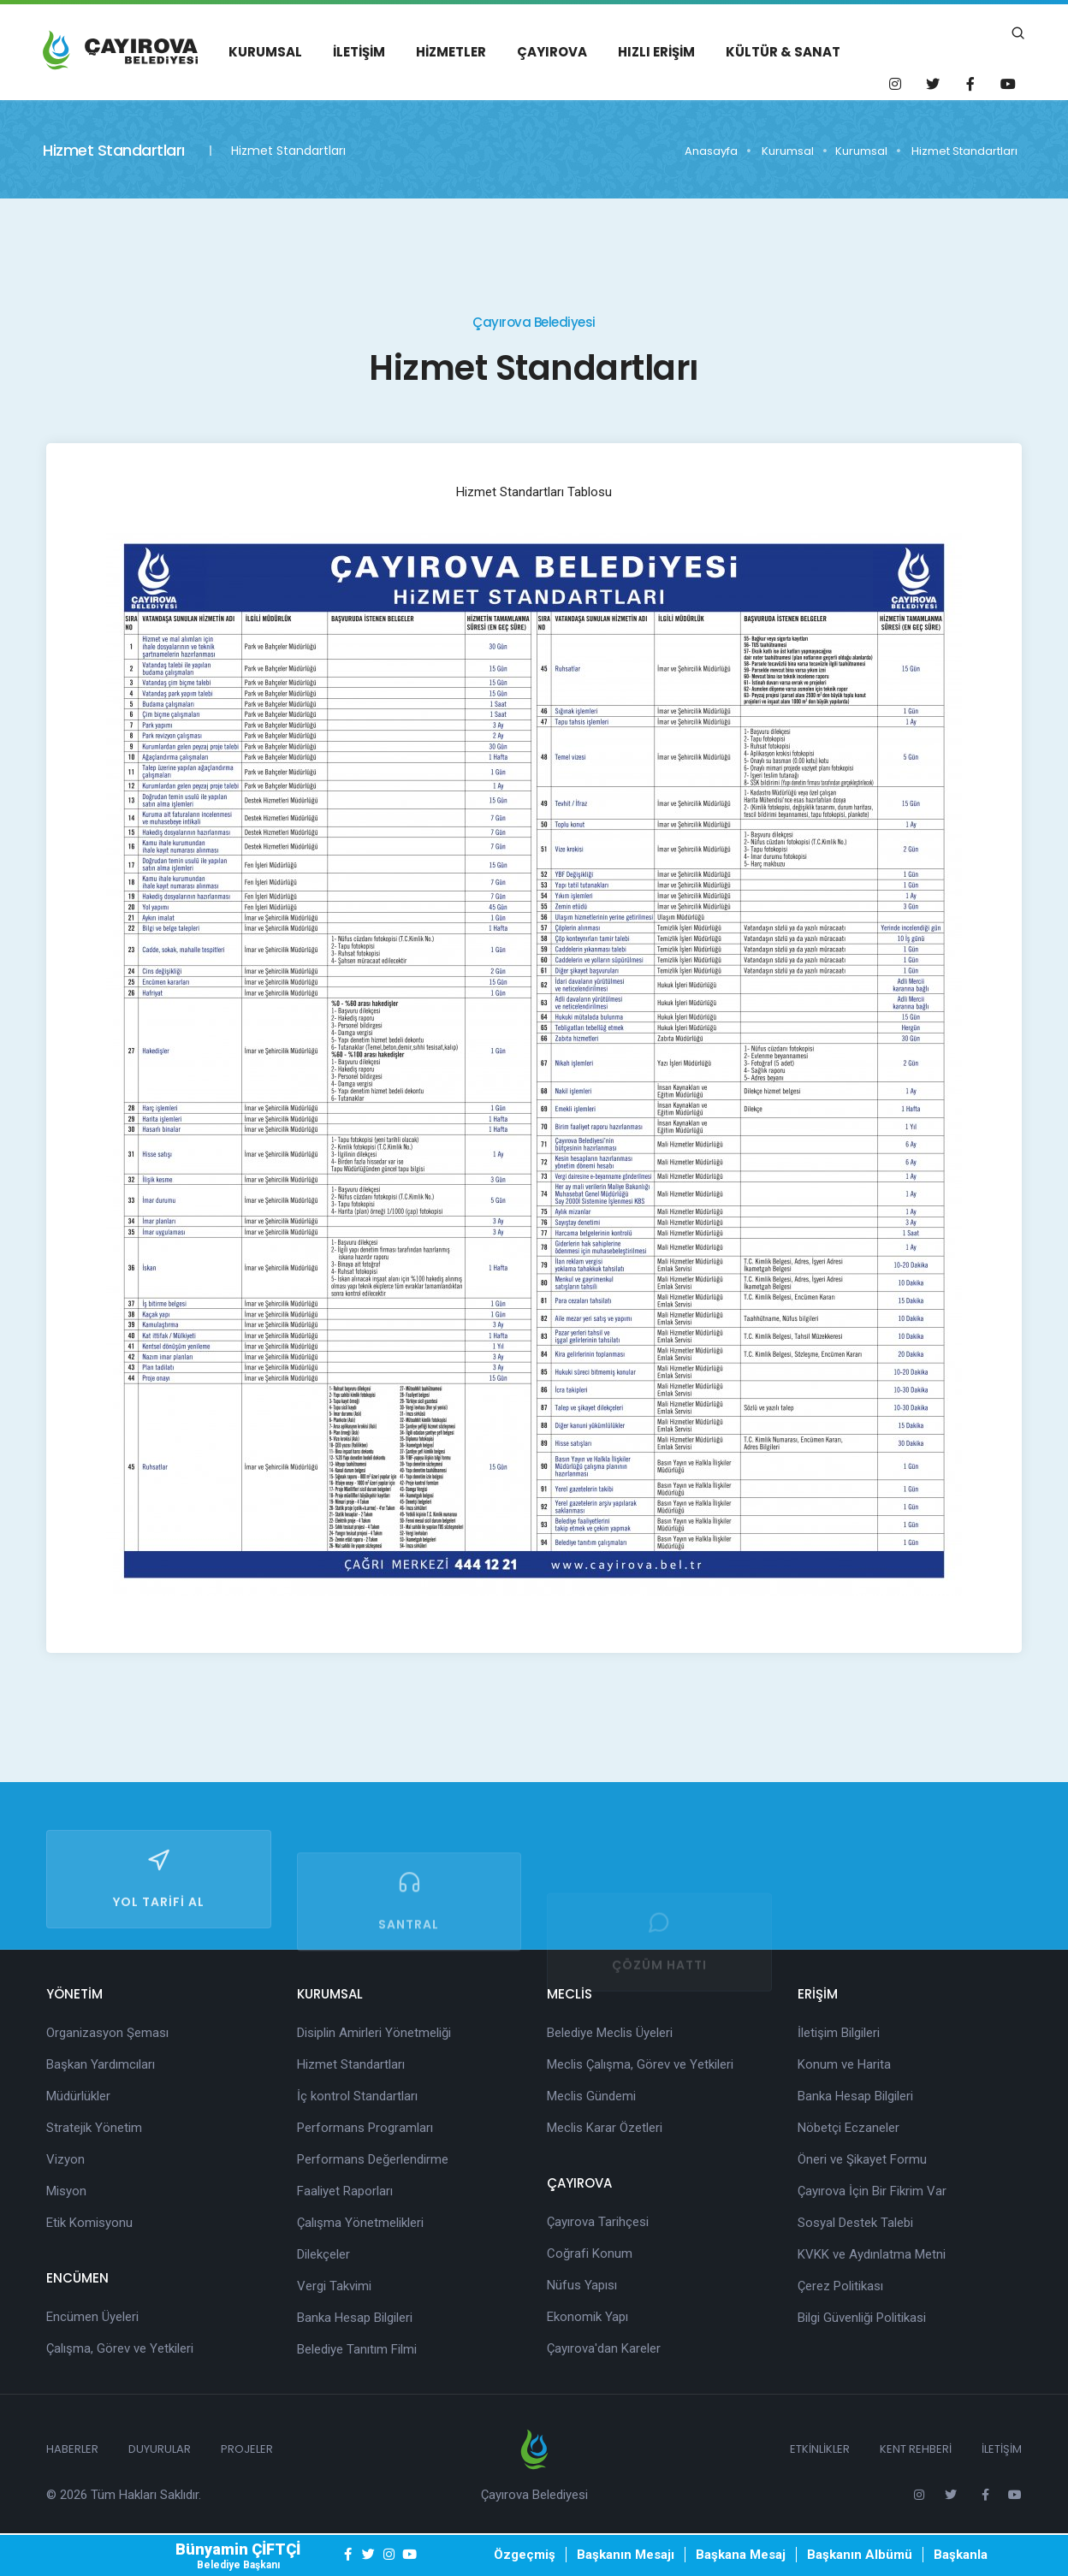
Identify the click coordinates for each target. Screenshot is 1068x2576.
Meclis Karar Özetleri (604, 2127)
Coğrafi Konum (589, 2253)
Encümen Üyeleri (92, 2316)
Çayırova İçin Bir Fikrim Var (872, 2191)
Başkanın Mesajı (625, 2554)
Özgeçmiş (524, 2554)
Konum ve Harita (844, 2064)
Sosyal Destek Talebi (855, 2222)
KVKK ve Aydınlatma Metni (872, 2254)
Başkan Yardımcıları (100, 2064)
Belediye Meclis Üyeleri (610, 2032)
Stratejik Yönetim (94, 2127)
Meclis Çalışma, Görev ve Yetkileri (640, 2064)
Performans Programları (365, 2127)
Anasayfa (711, 151)
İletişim (359, 52)
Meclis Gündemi (591, 2096)
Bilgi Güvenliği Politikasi (862, 2317)
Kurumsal (265, 52)
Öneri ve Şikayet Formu (862, 2159)
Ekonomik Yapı (587, 2316)
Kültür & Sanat (783, 52)
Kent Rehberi (916, 2449)
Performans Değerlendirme (372, 2159)
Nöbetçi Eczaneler (848, 2127)
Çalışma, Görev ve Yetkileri (119, 2348)
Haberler (72, 2449)
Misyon (66, 2191)
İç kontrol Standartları (357, 2096)
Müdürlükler (78, 2096)
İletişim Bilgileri (839, 2032)
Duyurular (159, 2449)
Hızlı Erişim (656, 52)
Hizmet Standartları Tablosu (534, 492)
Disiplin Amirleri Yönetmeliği (374, 2032)
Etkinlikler (820, 2449)
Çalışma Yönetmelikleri (360, 2222)
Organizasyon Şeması (107, 2032)
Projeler (247, 2449)
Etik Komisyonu (89, 2222)
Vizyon (65, 2159)
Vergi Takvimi (334, 2286)
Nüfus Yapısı (582, 2285)
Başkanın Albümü (859, 2554)
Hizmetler (451, 52)
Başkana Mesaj (741, 2554)
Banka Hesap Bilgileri (354, 2317)
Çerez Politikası (840, 2286)
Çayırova (552, 52)
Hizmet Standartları (964, 151)
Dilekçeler (323, 2254)
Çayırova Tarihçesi (598, 2222)
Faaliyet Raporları (345, 2191)
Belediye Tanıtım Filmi (357, 2349)
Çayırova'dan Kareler (604, 2348)
